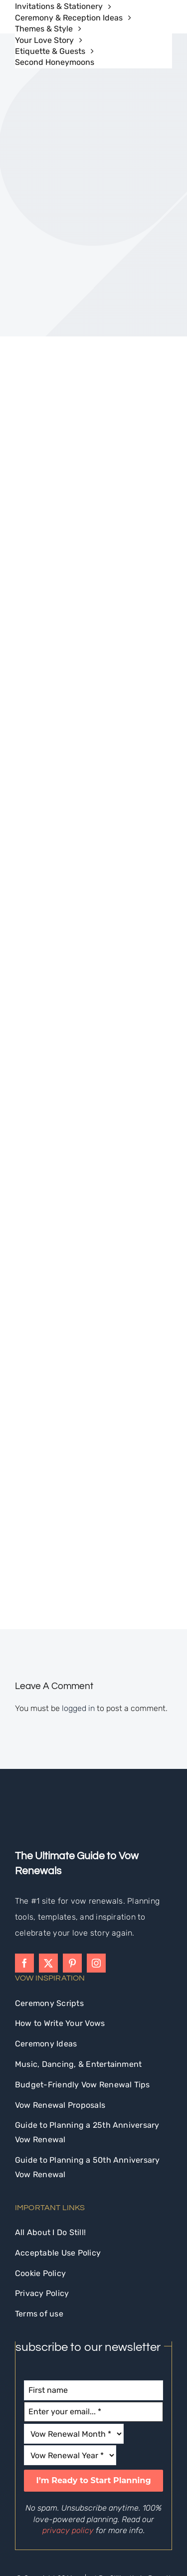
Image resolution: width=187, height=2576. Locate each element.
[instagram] (96, 1855)
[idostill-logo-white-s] (42, 1705)
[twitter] (48, 1855)
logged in (78, 1600)
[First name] (93, 2282)
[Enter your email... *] (93, 2304)
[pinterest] (72, 1855)
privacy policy (68, 2422)
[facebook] (24, 1855)
